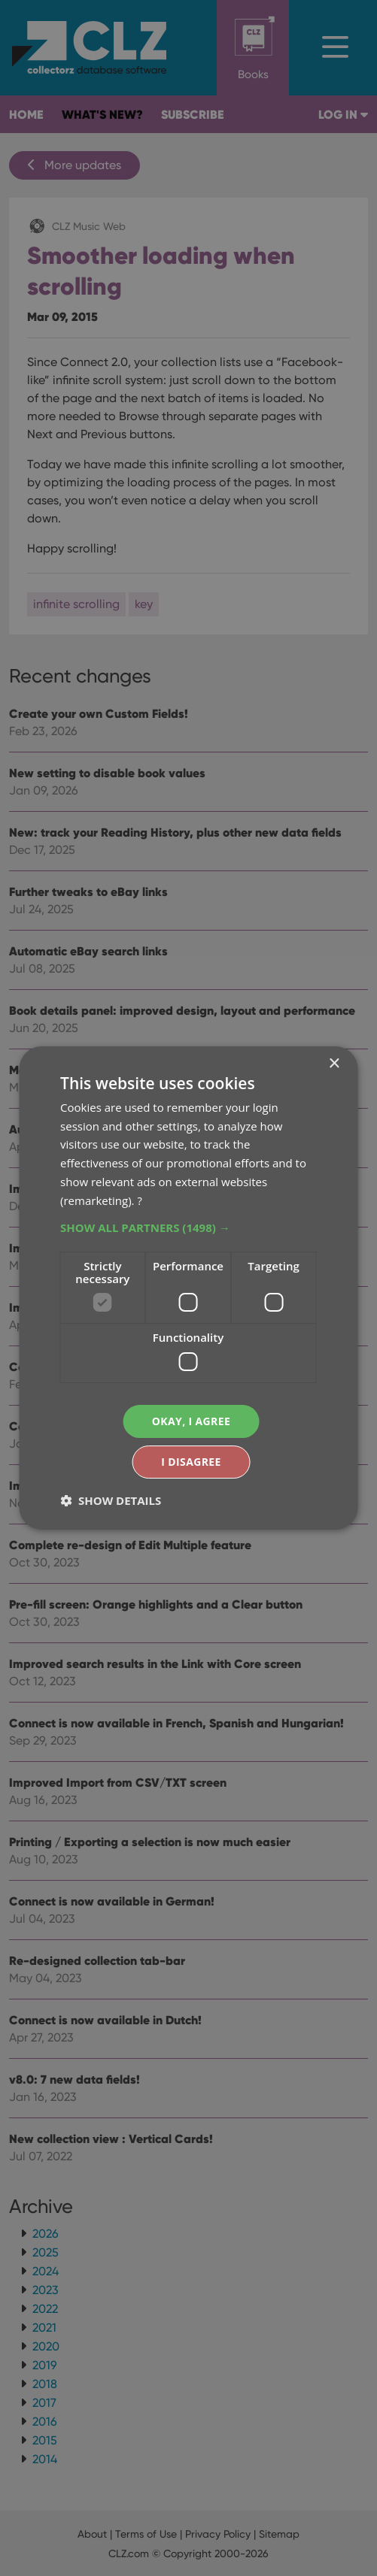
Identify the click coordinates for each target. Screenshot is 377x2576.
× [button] (333, 1063)
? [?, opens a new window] (139, 1200)
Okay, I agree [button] (191, 1421)
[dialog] (188, 1288)
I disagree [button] (191, 1462)
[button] (188, 1227)
